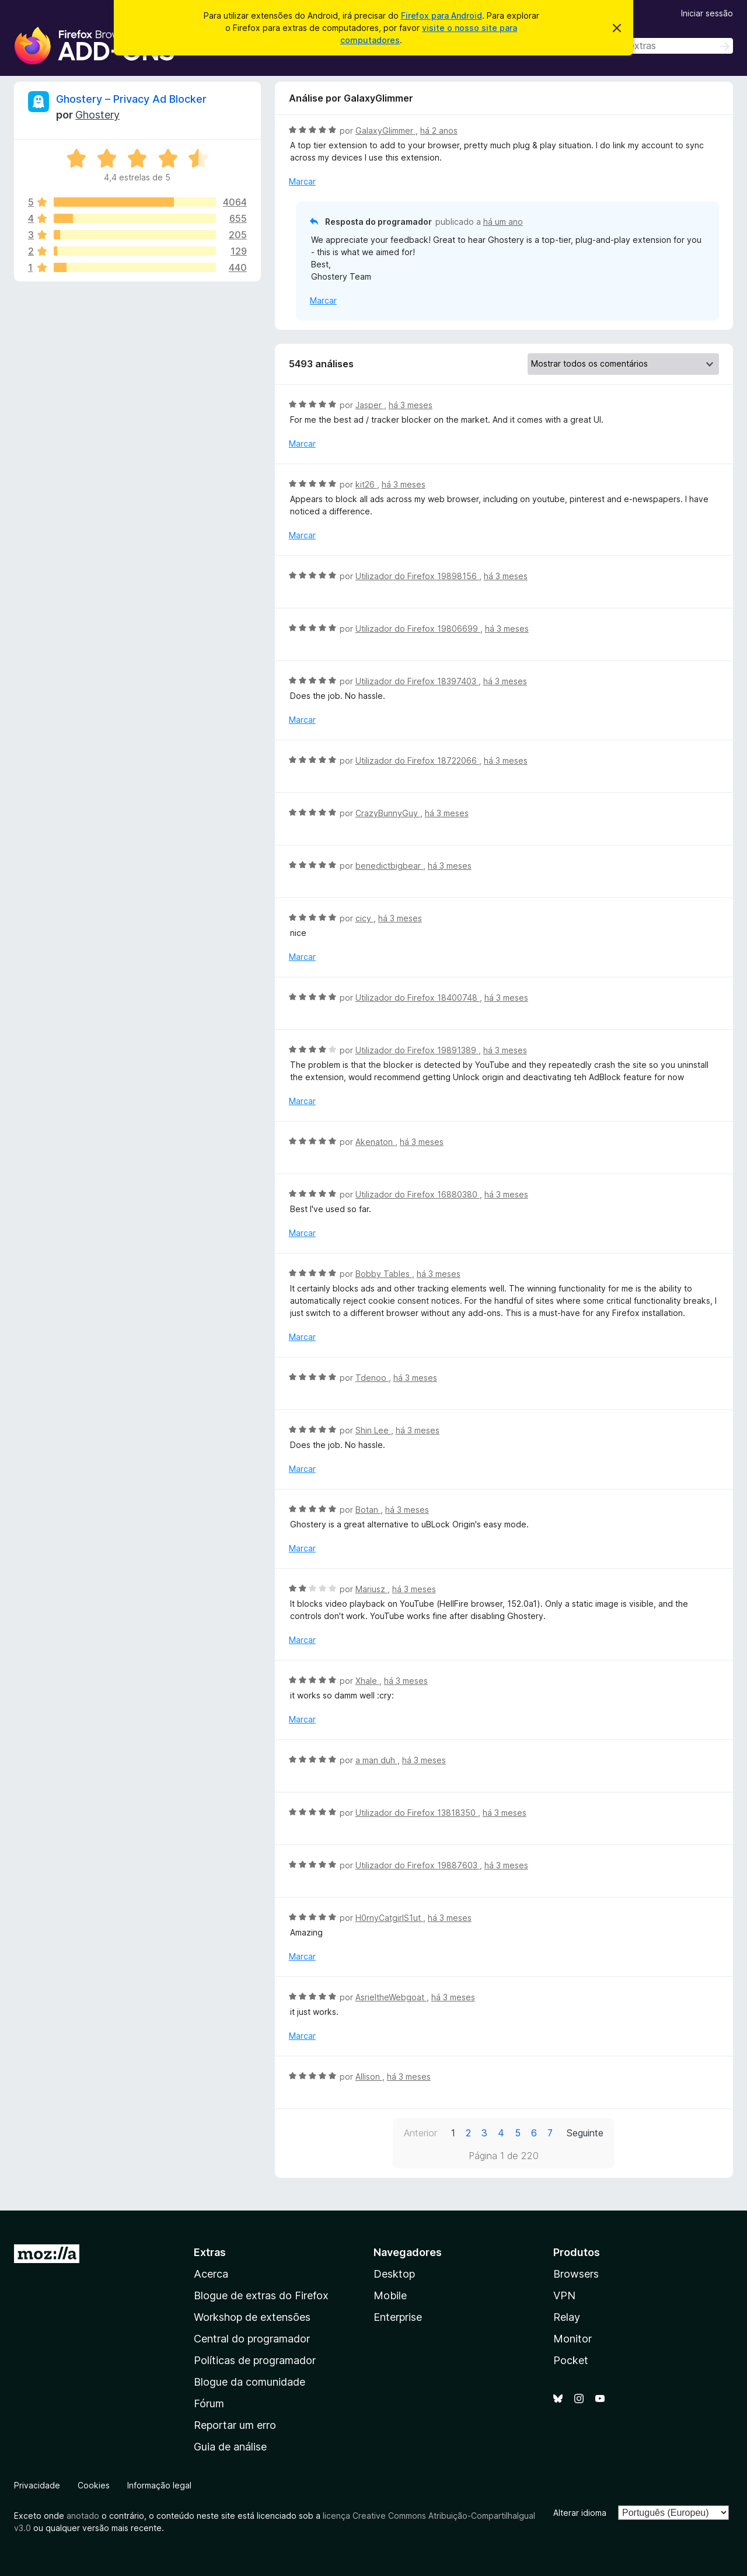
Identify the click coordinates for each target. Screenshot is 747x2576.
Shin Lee (373, 1430)
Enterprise (398, 2317)
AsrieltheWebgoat (391, 1997)
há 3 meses (410, 405)
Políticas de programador (255, 2360)
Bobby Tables (383, 1274)
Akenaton (375, 1142)
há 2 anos (439, 130)
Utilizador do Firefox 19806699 (417, 628)
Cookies (94, 2485)
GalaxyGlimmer (385, 130)
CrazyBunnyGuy (387, 813)
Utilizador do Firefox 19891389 (417, 1050)
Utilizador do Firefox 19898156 (417, 576)
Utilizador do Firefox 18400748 (417, 997)
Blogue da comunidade (249, 2382)
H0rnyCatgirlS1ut (389, 1918)
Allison (368, 2076)
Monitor (572, 2339)
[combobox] (650, 46)
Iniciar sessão (707, 13)
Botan (368, 1510)
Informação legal (159, 2485)
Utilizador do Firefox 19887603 (417, 1865)
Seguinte (585, 2133)
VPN (564, 2295)
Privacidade (37, 2485)
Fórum (209, 2403)
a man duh (376, 1760)
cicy (364, 918)
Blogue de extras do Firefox (261, 2295)
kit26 (366, 484)
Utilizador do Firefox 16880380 (417, 1194)
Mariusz (371, 1589)
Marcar (302, 181)
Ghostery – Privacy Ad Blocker (131, 99)
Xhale (367, 1681)
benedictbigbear (389, 866)
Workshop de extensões (252, 2317)
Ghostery (97, 115)
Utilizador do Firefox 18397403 (417, 681)
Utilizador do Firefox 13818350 (416, 1813)
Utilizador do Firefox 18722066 (417, 760)
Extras (210, 2252)
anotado (83, 2516)
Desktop (394, 2274)
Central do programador (252, 2339)
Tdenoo (372, 1378)
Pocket (570, 2360)
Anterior (420, 2133)
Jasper (369, 405)
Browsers (576, 2274)
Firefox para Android (441, 15)
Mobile (390, 2295)
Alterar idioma (579, 2513)
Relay (566, 2317)
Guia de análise (230, 2447)
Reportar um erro (235, 2425)
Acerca (211, 2274)
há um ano (503, 222)
